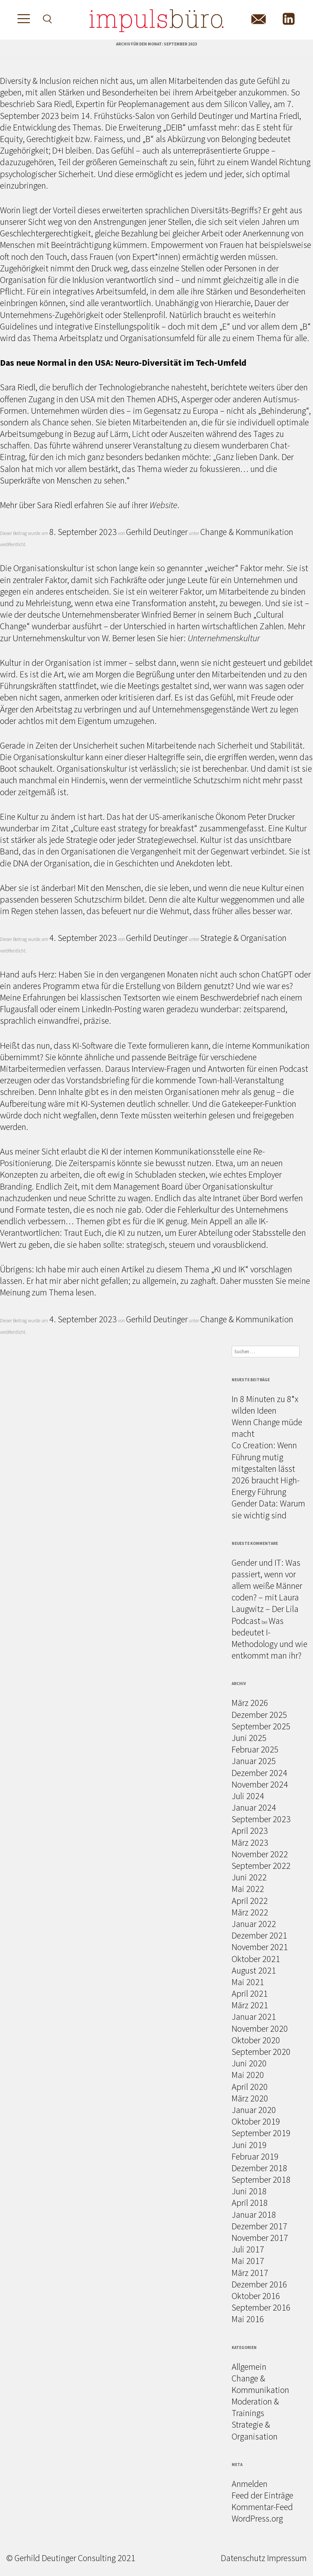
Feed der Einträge (262, 2495)
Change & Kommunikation (246, 532)
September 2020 (261, 2051)
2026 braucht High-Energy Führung (266, 1486)
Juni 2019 (249, 2145)
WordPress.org (257, 2518)
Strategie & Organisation (243, 938)
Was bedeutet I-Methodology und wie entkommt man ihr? (269, 1638)
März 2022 (250, 1912)
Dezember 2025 (259, 1714)
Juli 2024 (248, 1796)
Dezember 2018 (259, 2168)
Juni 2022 (249, 1877)
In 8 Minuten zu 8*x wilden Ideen (265, 1404)
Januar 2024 (254, 1807)
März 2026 (250, 1703)
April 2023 (250, 1830)
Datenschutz (243, 2558)
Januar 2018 (254, 2214)
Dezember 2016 (259, 2284)
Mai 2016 (248, 2319)
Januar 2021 (254, 2016)
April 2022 (250, 1900)
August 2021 (254, 1970)
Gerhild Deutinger (157, 532)
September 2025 (261, 1726)
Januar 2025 (254, 1761)
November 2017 (260, 2237)
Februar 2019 (255, 2156)
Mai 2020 (248, 2075)
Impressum (287, 2558)
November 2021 (260, 1947)
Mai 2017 (248, 2261)
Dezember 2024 (259, 1773)
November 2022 (260, 1854)
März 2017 (250, 2273)
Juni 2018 (249, 2191)
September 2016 (261, 2307)
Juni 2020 (249, 2063)
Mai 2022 (248, 1889)
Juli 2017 (248, 2249)
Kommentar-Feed (262, 2507)
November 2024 (260, 1784)
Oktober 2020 (256, 2040)
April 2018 (250, 2202)
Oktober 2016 (256, 2296)
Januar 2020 (254, 2110)
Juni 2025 (249, 1738)
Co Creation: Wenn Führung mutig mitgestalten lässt (264, 1456)
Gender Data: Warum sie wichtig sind (268, 1509)
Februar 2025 (255, 1749)
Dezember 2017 (259, 2226)
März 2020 (250, 2098)
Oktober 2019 (256, 2121)
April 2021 (250, 1993)
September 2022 (261, 1865)
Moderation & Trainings (255, 2407)
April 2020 (250, 2086)
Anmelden (249, 2484)
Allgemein (249, 2366)
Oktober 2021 (256, 1959)
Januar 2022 (254, 1924)
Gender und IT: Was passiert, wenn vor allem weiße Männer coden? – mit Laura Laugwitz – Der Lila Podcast (267, 1591)
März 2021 (250, 2005)
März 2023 (250, 1842)
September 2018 (261, 2179)
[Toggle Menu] (21, 20)
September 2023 (261, 1819)
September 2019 (261, 2133)
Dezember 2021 (259, 1935)
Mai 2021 (248, 1982)
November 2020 (260, 2028)
